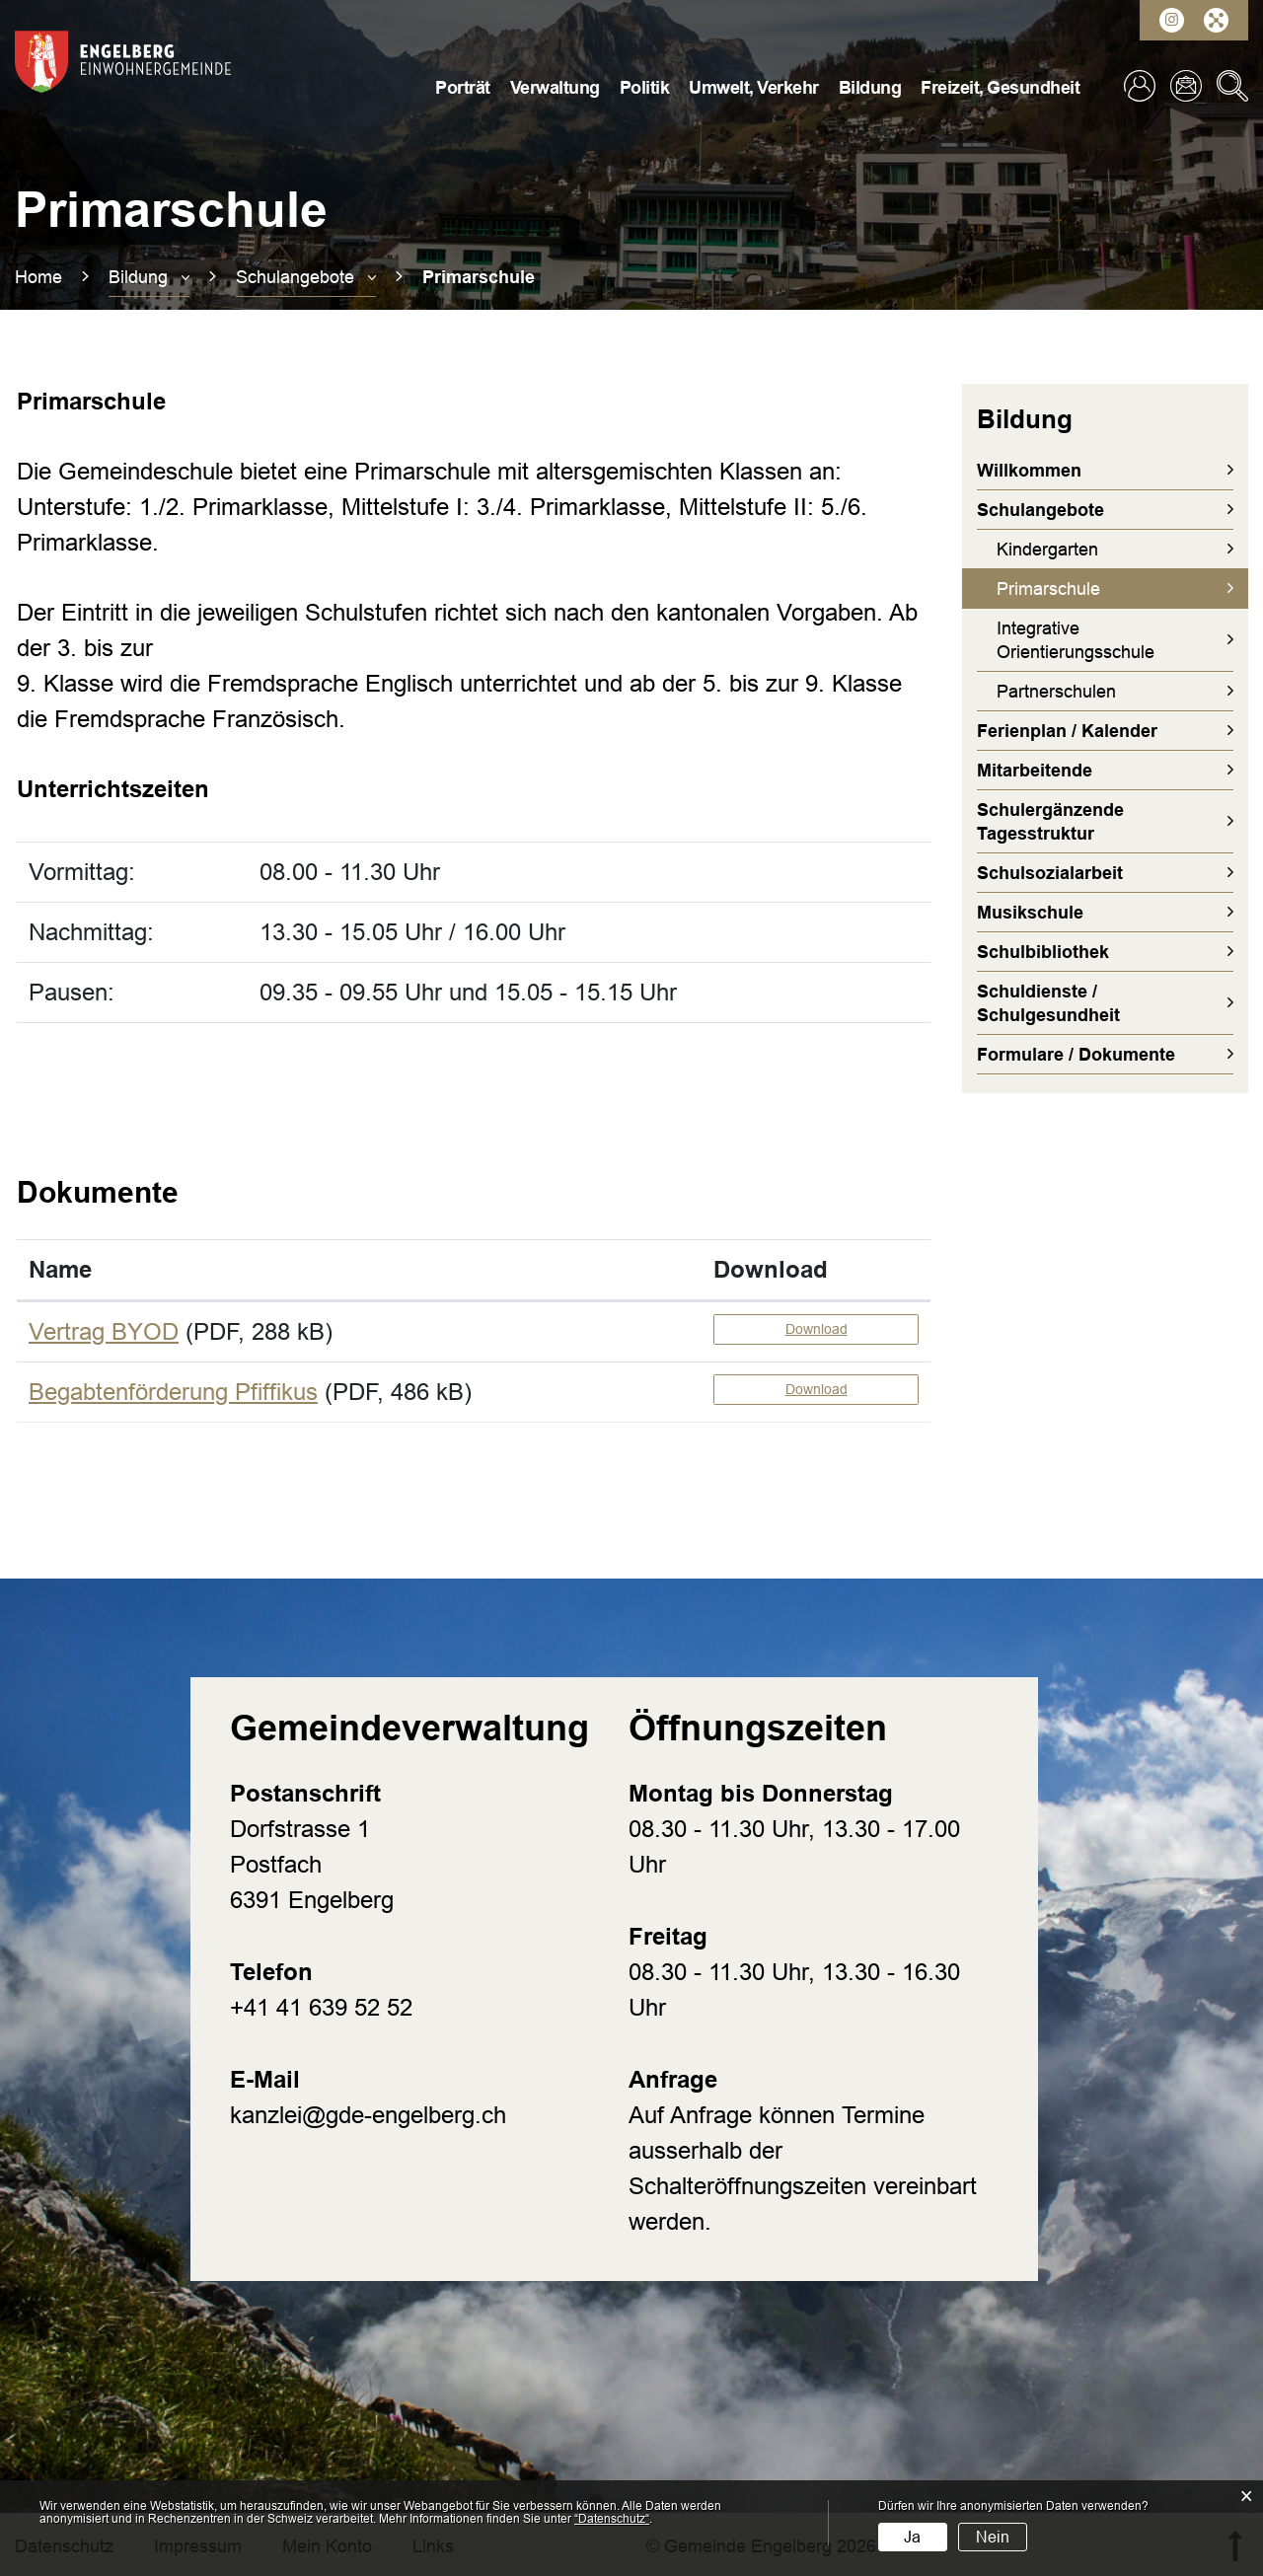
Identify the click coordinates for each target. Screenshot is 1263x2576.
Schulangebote (1040, 510)
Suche (1232, 86)
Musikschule (1030, 912)
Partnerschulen (1056, 691)
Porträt (462, 88)
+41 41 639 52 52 (321, 2007)
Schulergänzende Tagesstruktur (1050, 822)
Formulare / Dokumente (1076, 1055)
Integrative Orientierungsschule (1075, 640)
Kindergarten (1047, 549)
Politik (645, 88)
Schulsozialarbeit (1050, 873)
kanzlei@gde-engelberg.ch (368, 2114)
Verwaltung (555, 88)
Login (1139, 86)
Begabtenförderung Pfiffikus (173, 1391)
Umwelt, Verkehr (754, 88)
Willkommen (1029, 470)
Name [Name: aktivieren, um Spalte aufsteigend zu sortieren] (60, 1269)
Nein (992, 2537)
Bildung (870, 88)
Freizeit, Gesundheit (1000, 88)
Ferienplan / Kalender (1067, 731)
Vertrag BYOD (104, 1331)
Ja (912, 2537)
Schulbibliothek (1043, 952)
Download (816, 1329)
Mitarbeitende (1034, 770)
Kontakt (1186, 86)
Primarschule (1099, 588)
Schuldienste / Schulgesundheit (1048, 1003)
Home (38, 277)
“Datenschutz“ (611, 2519)
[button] (149, 277)
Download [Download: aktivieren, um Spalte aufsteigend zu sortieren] (770, 1269)
